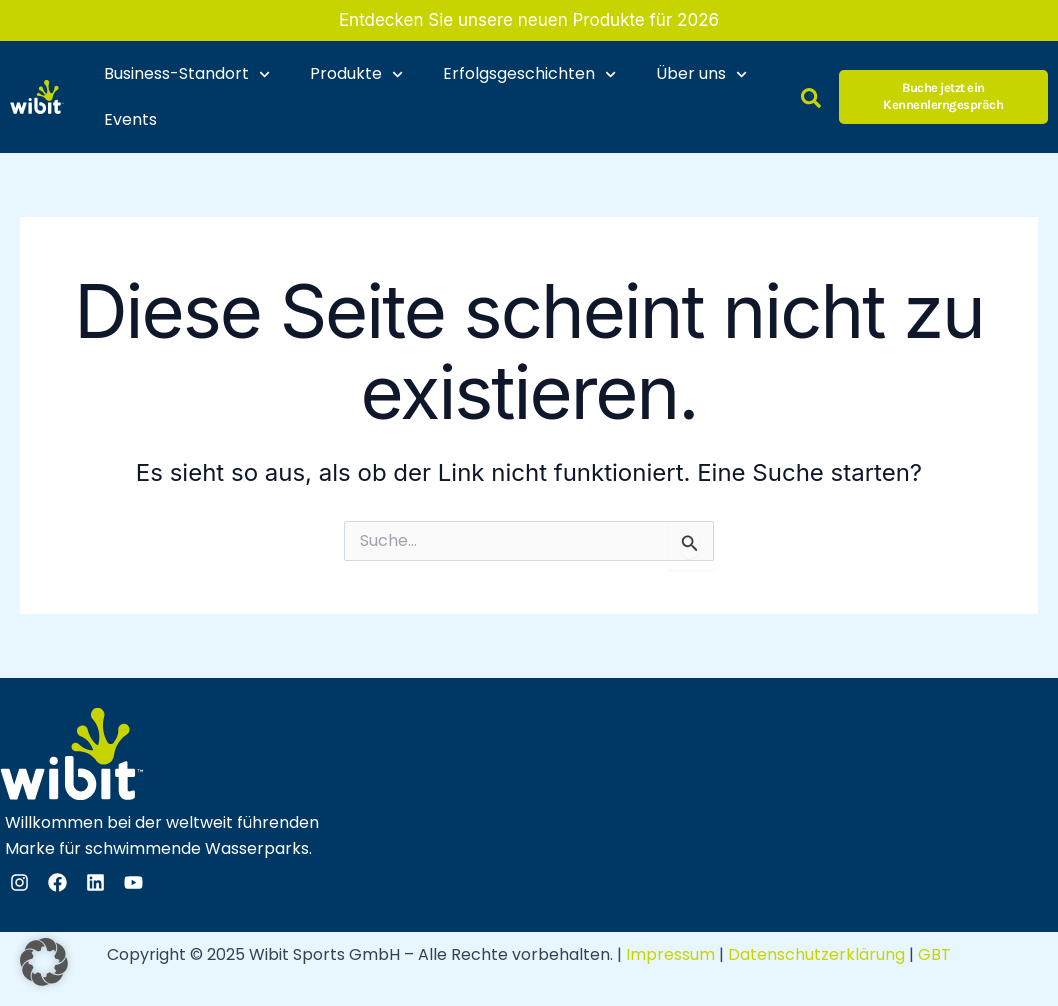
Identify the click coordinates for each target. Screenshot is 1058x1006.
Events (130, 119)
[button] (44, 962)
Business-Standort (187, 74)
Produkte (356, 74)
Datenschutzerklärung (816, 954)
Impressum (670, 954)
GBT (934, 954)
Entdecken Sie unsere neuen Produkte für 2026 (529, 20)
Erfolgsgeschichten (529, 74)
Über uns (701, 74)
